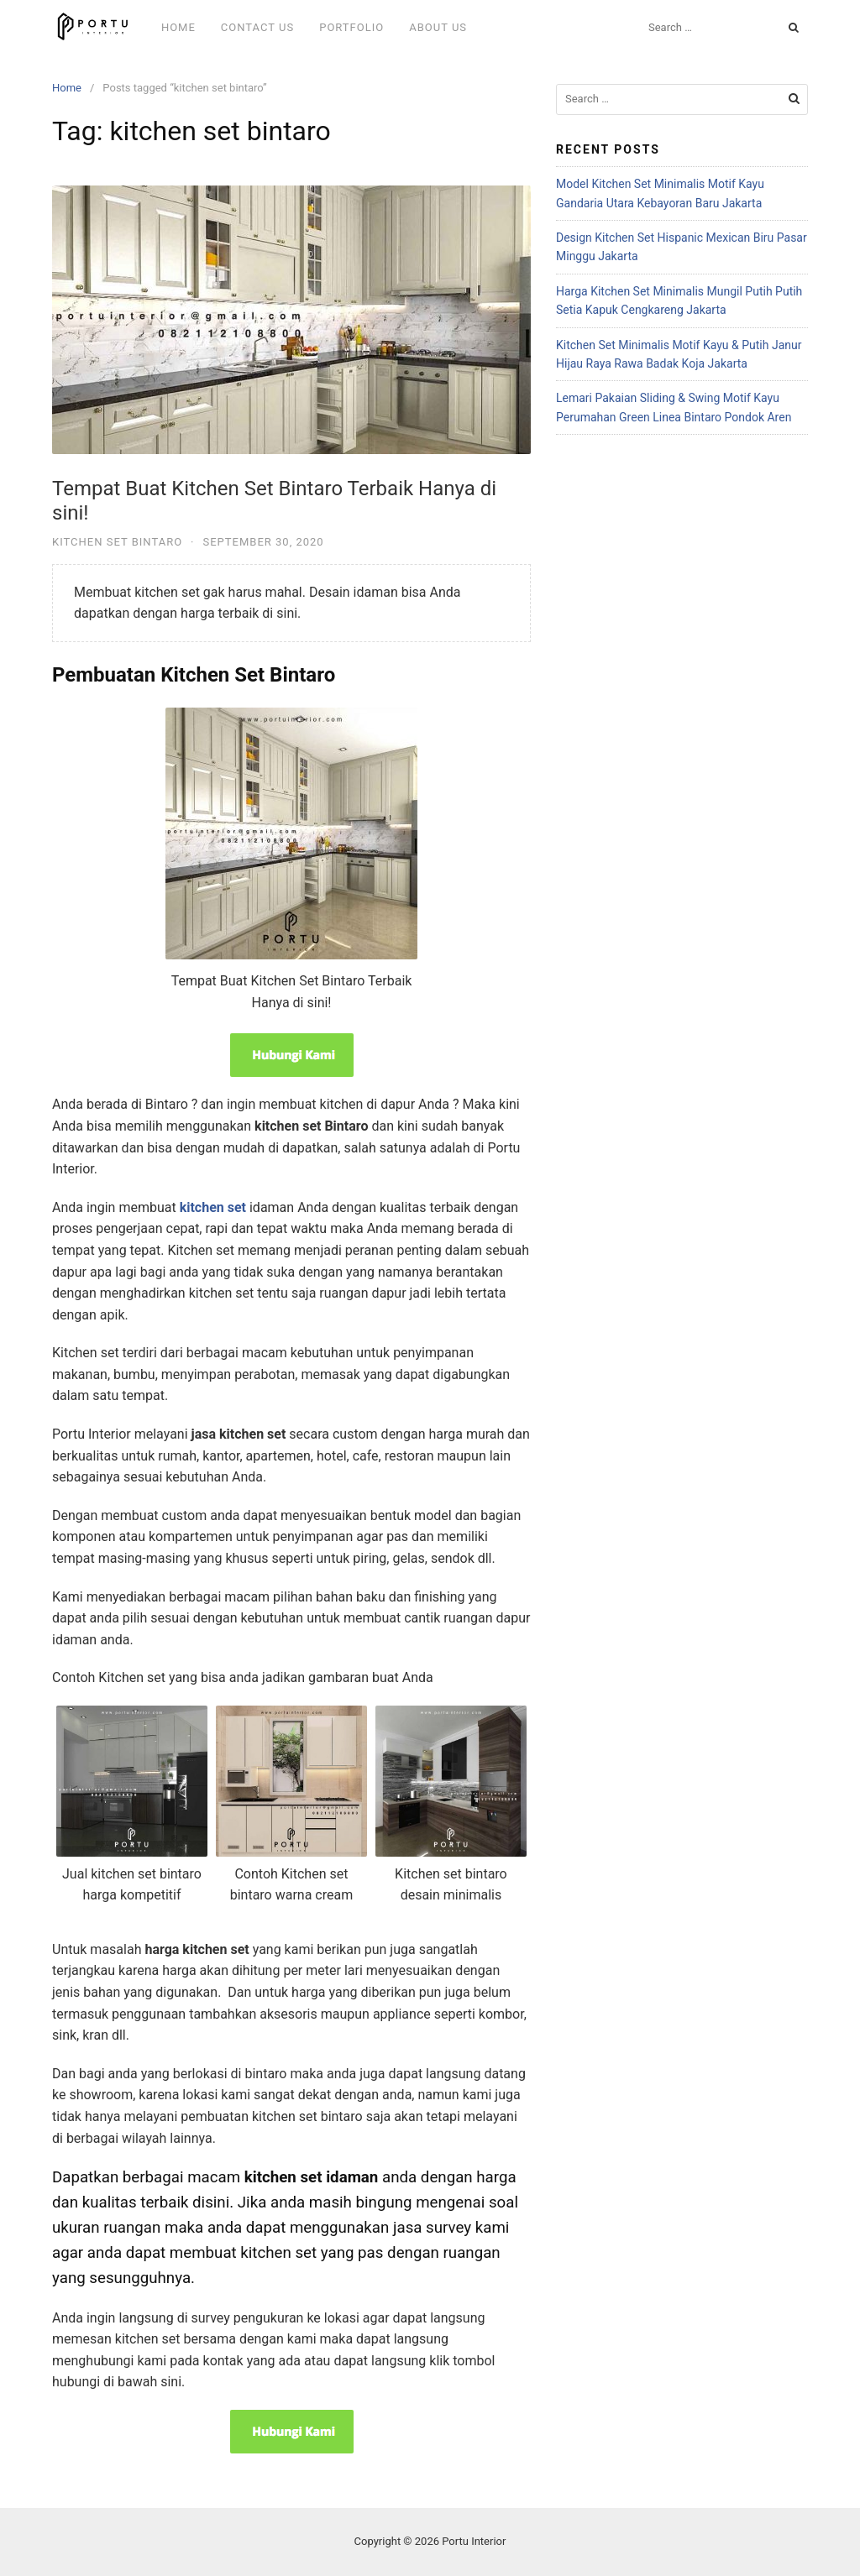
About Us (438, 27)
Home (178, 27)
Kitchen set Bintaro (117, 542)
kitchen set (213, 1207)
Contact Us (257, 27)
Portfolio (351, 27)
